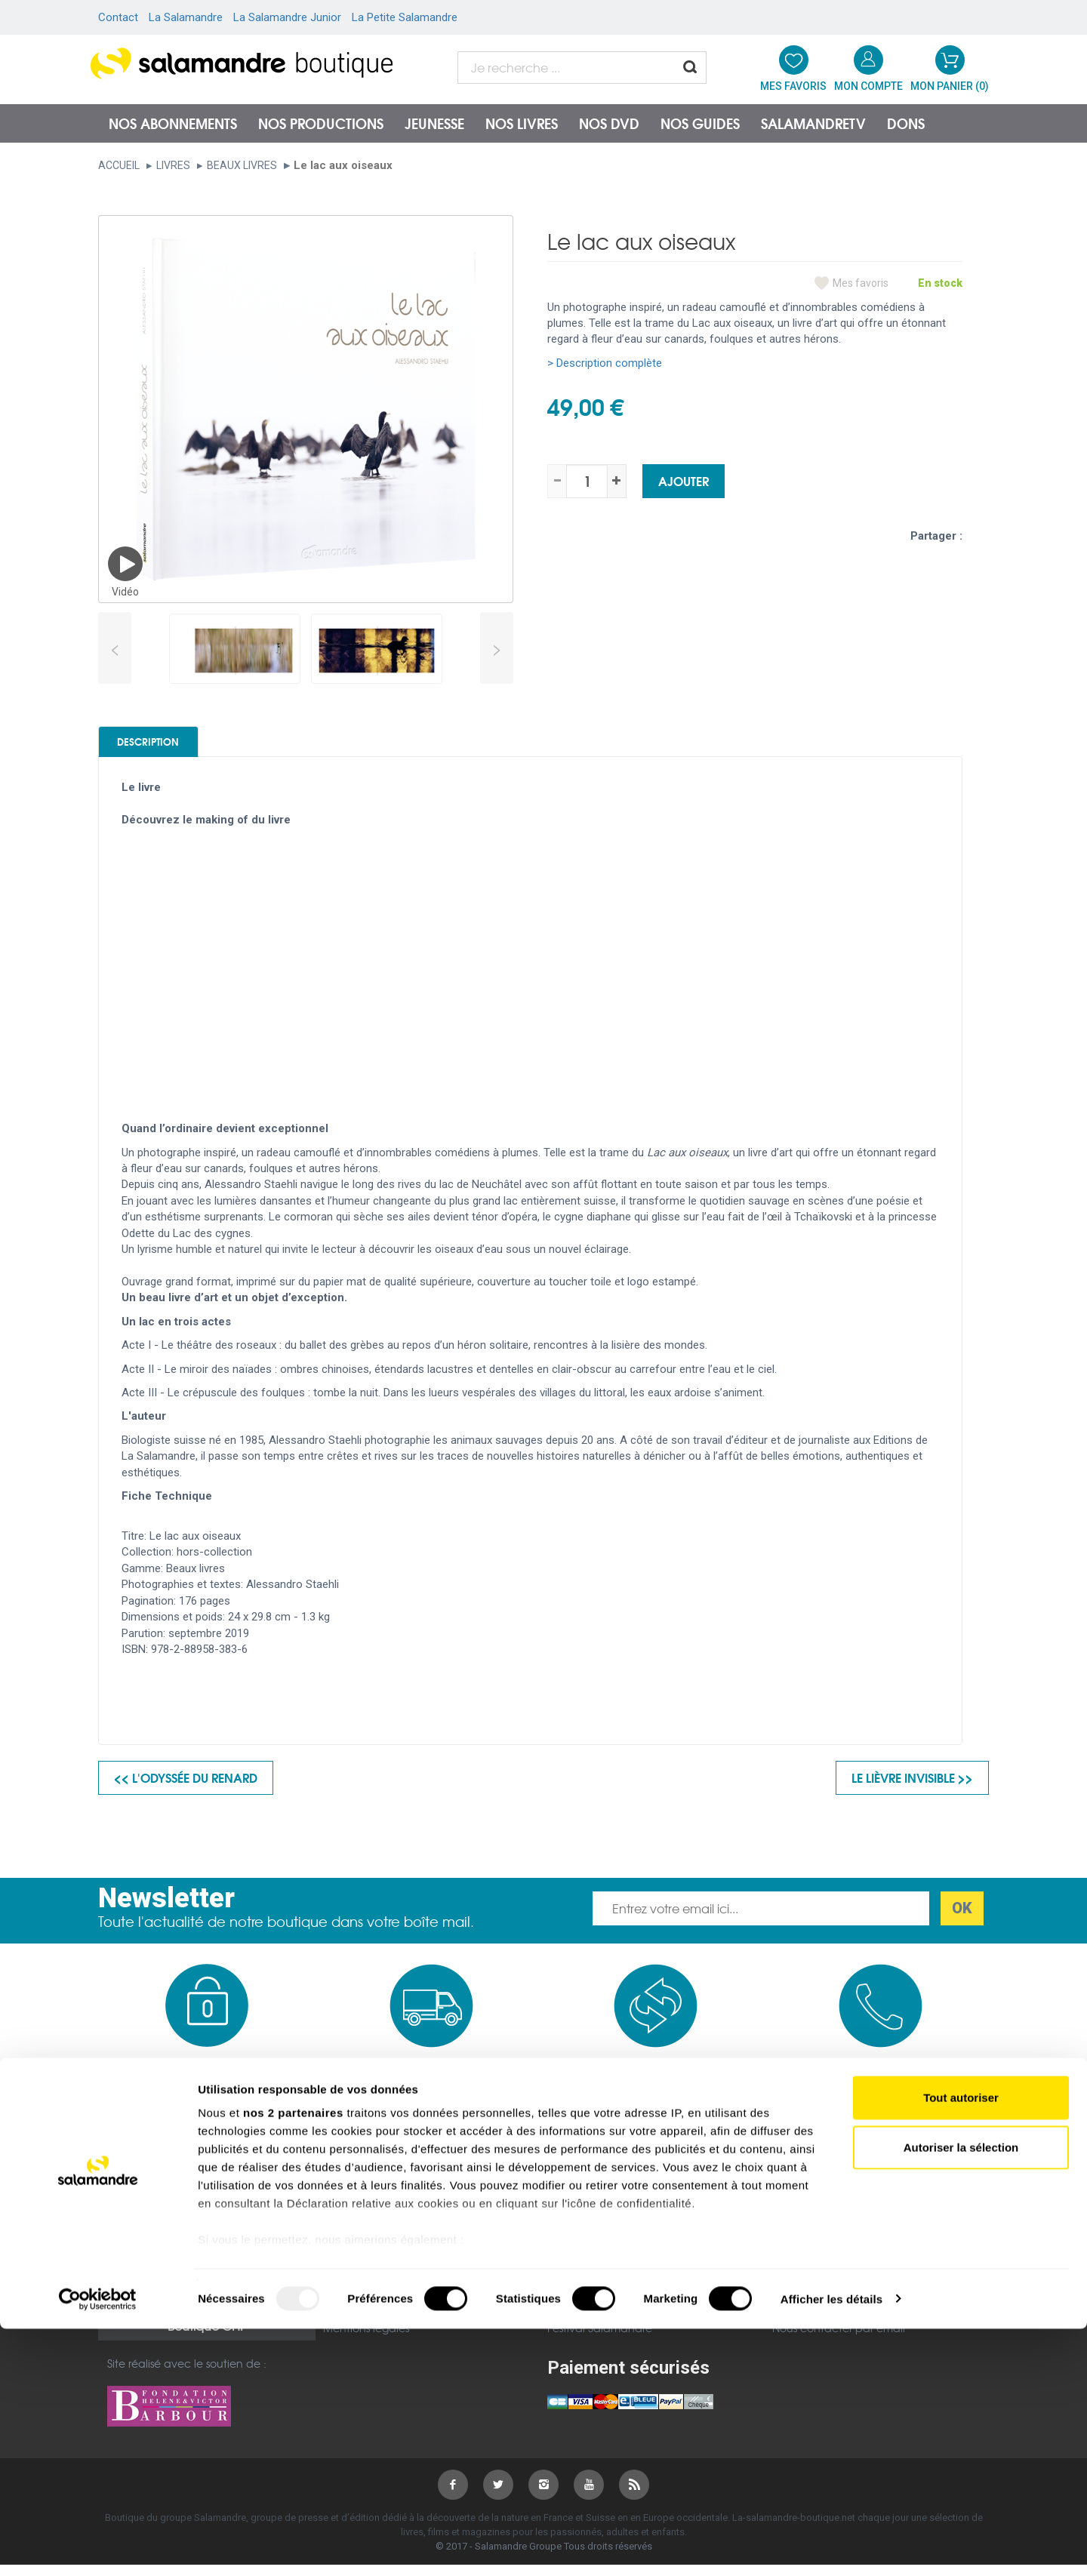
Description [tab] (175, 746)
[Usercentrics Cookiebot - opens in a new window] (98, 2546)
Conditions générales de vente (402, 2259)
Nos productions (320, 123)
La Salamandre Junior (287, 17)
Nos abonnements (173, 123)
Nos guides (700, 123)
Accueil (119, 165)
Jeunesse (434, 123)
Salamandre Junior (596, 2278)
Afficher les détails (831, 2546)
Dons (906, 123)
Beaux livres (242, 165)
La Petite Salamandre (404, 17)
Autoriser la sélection (961, 2394)
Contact (118, 17)
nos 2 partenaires (293, 2360)
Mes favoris (860, 283)
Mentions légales (150, 2258)
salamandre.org (588, 2259)
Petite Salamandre (595, 2298)
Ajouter (683, 480)
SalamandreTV (813, 123)
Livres (173, 165)
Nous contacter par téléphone (851, 2285)
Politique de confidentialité (393, 2278)
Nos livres (521, 123)
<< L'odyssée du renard (185, 1787)
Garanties (348, 2298)
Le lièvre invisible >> (912, 1787)
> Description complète (604, 363)
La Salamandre (186, 17)
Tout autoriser (961, 2345)
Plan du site (137, 2277)
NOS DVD (609, 123)
